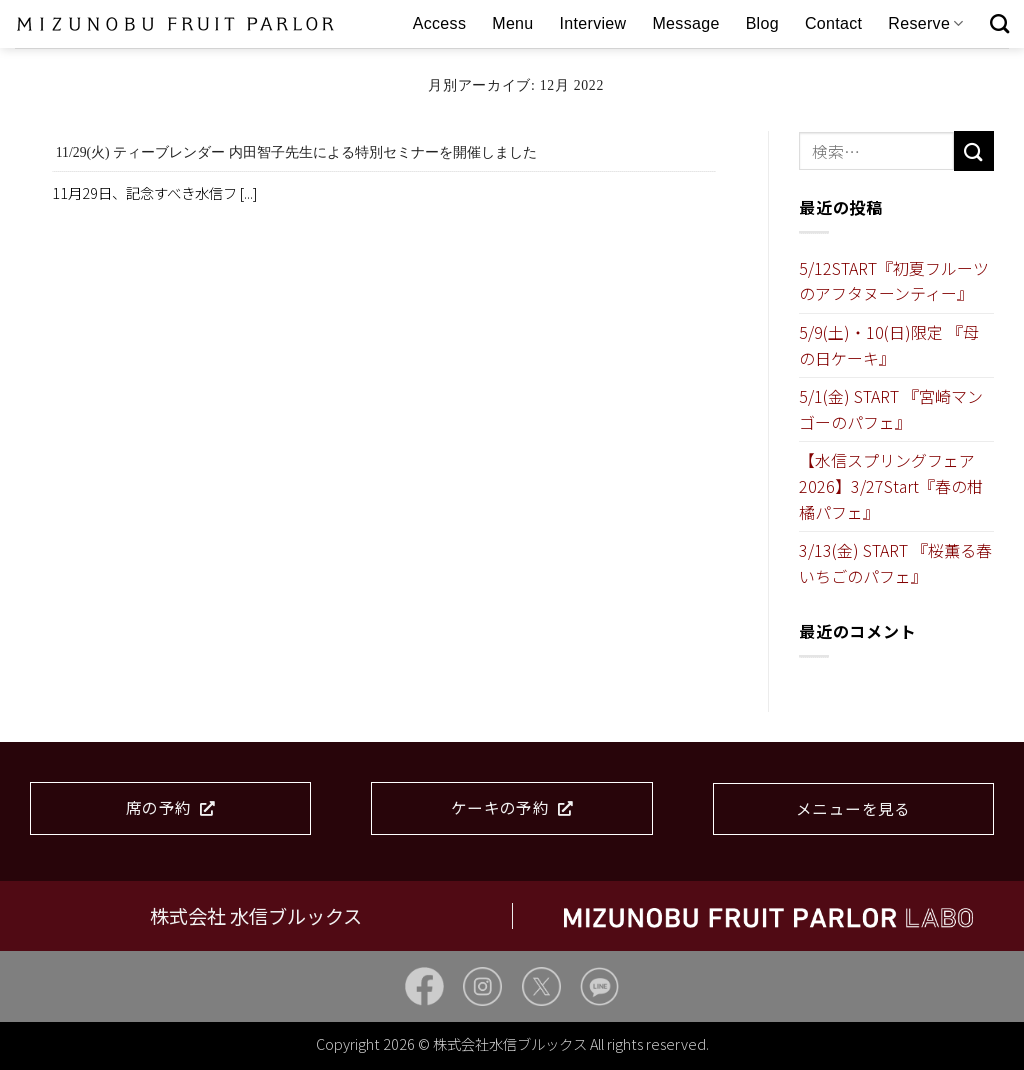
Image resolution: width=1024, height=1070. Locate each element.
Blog (762, 23)
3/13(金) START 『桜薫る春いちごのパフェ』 (895, 563)
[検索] (999, 23)
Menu (512, 23)
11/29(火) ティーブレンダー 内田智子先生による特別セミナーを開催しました (296, 152)
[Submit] (974, 150)
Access (440, 23)
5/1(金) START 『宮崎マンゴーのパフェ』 (891, 409)
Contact (833, 23)
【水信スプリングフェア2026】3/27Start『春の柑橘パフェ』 (891, 485)
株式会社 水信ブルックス (256, 916)
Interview (593, 23)
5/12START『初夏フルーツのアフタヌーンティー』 (894, 281)
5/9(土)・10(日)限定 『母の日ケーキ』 (889, 345)
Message (685, 23)
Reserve (925, 23)
